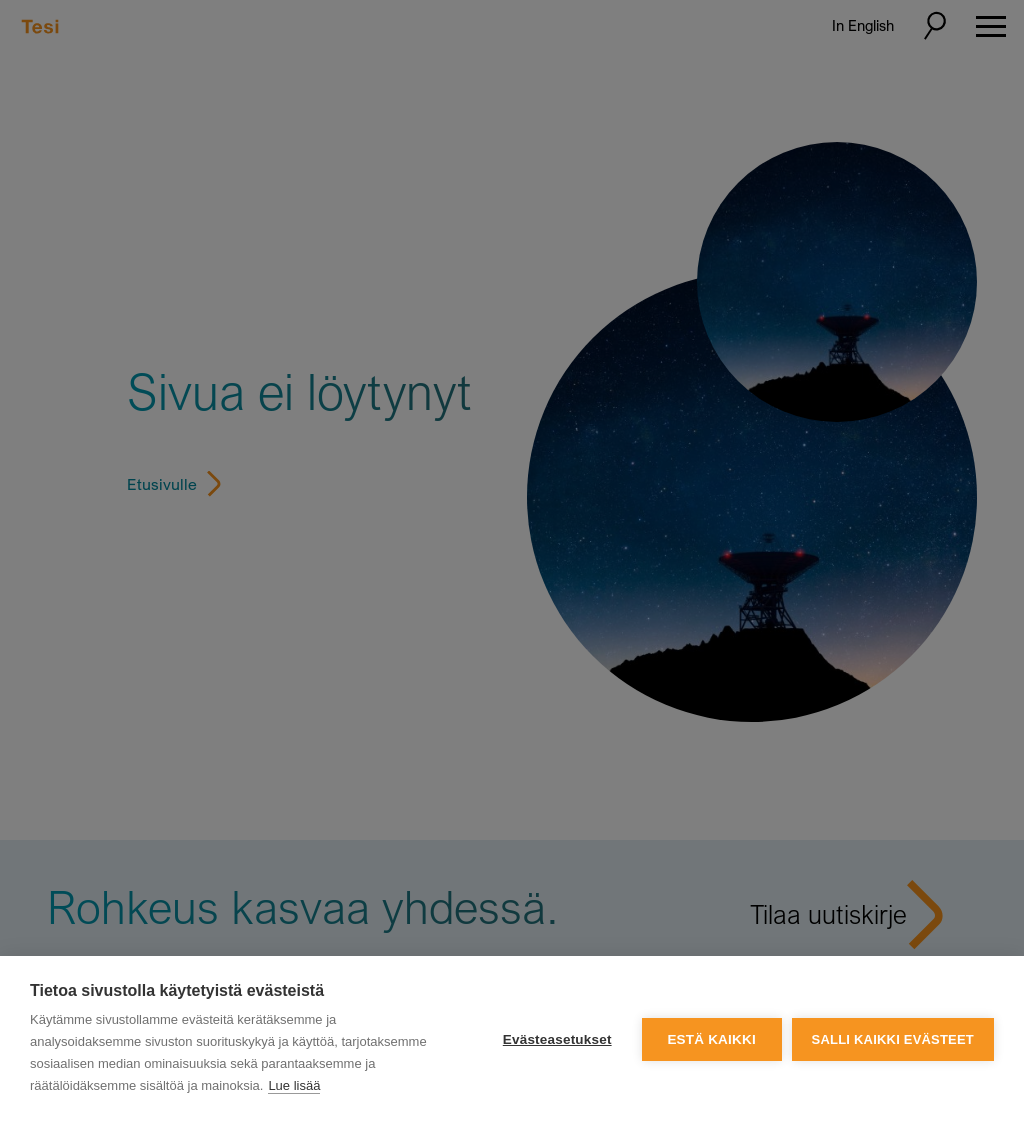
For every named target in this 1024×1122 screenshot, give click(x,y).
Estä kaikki (711, 1039)
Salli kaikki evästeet (893, 1039)
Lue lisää (294, 1085)
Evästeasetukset (557, 1039)
